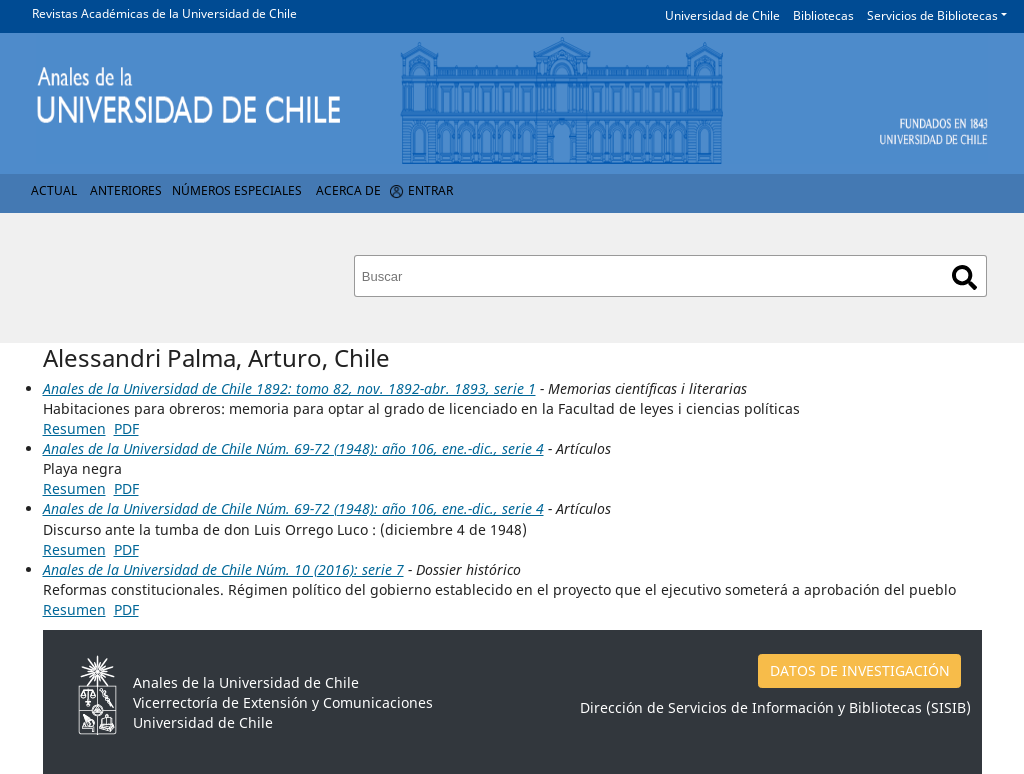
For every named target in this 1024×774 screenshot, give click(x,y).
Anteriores (126, 190)
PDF (126, 428)
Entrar (430, 190)
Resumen (74, 428)
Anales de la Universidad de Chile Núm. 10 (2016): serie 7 (223, 569)
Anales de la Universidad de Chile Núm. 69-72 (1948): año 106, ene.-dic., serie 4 (293, 448)
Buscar (964, 277)
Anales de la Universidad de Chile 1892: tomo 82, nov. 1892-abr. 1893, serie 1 (289, 388)
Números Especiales (237, 190)
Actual (54, 190)
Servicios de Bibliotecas (932, 15)
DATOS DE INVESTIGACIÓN (860, 670)
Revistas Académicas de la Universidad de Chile (164, 13)
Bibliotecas (823, 15)
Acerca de (348, 190)
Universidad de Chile (722, 15)
